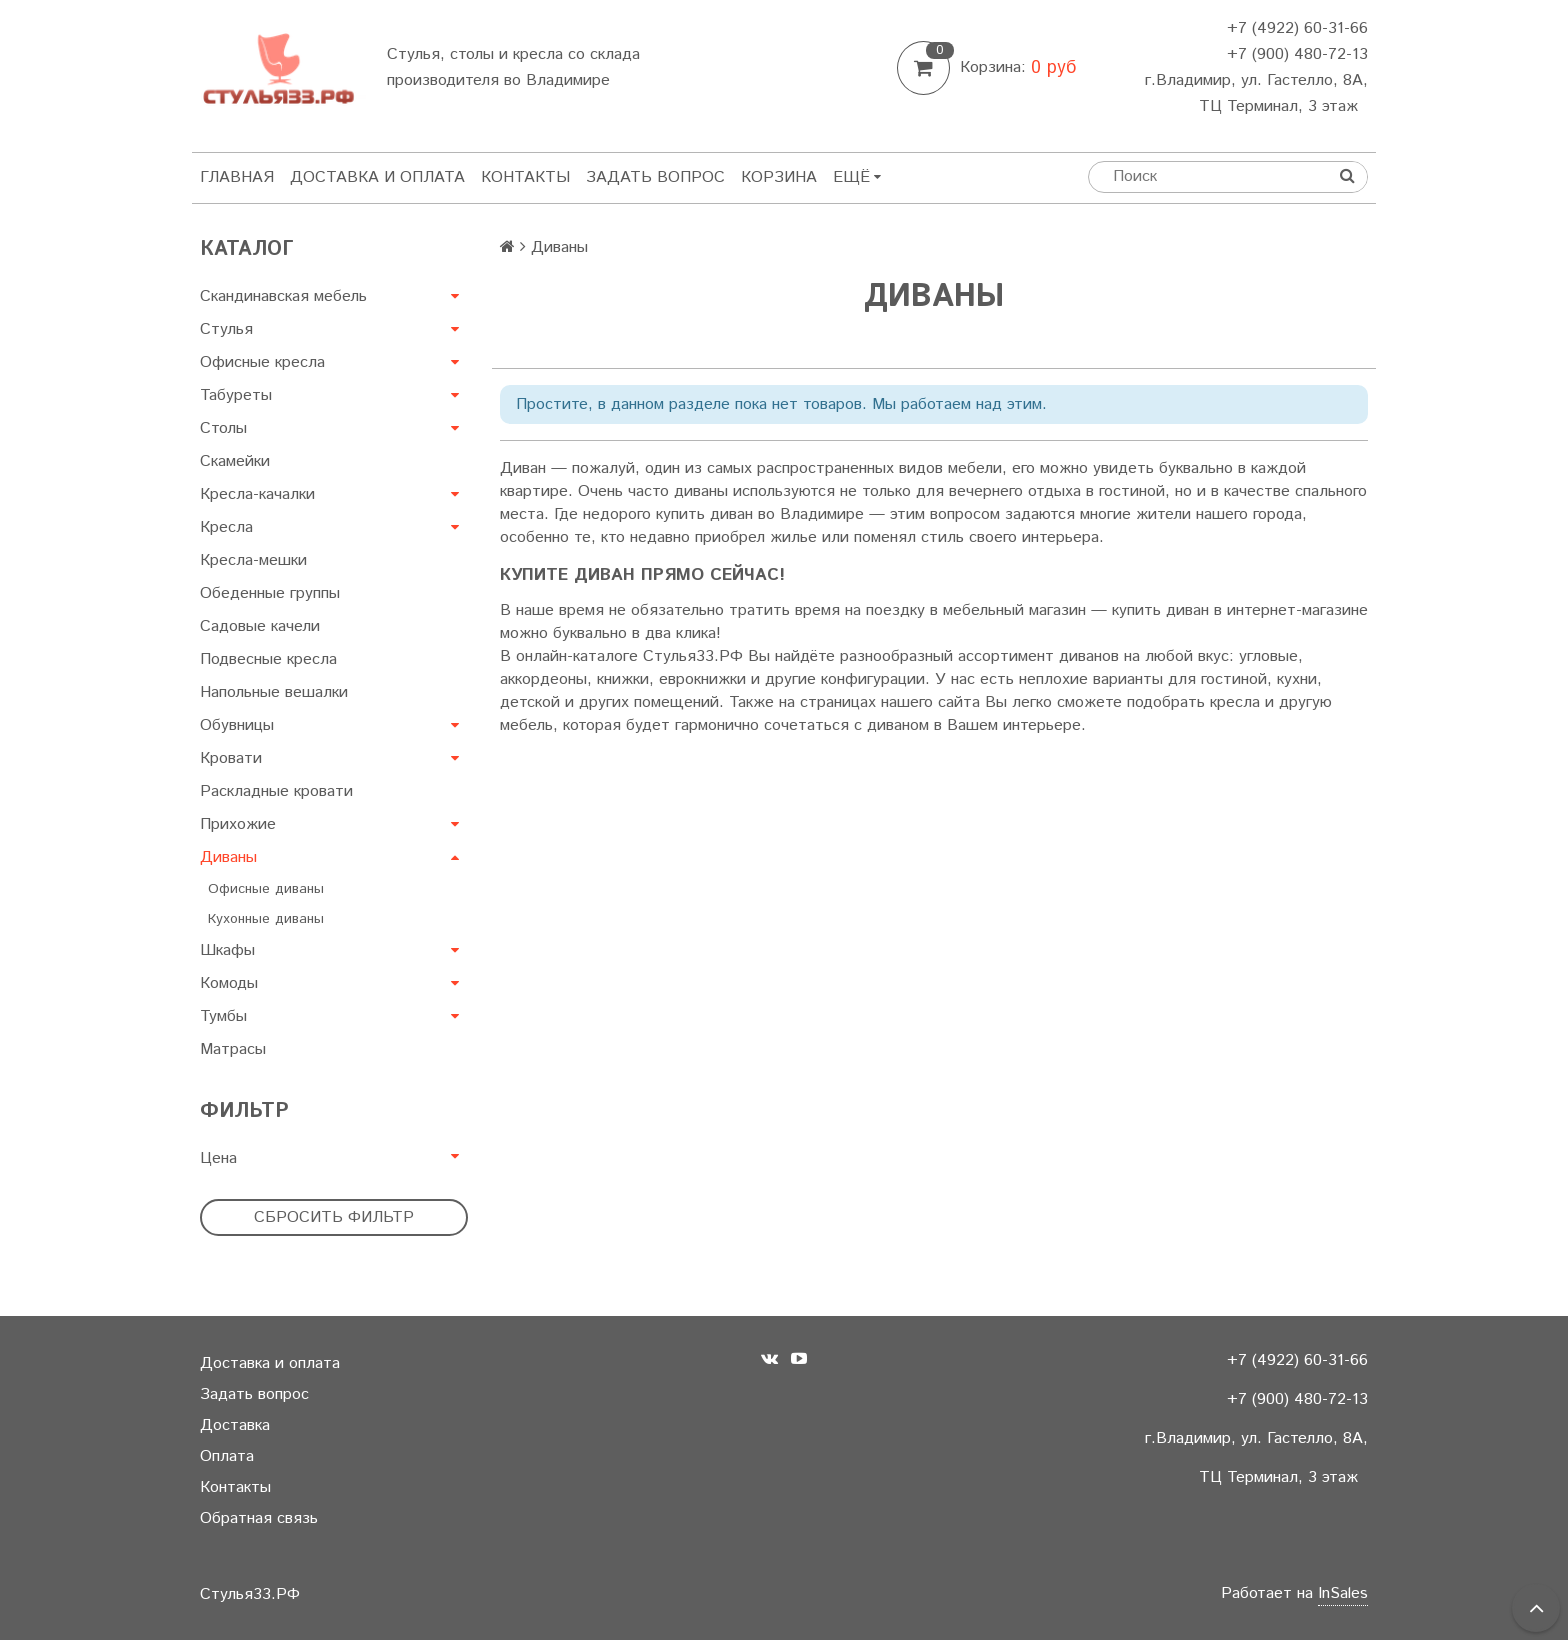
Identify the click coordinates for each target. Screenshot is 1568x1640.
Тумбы (223, 1016)
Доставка (235, 1425)
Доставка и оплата (377, 177)
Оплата (227, 1456)
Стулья (226, 329)
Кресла (226, 527)
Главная (237, 177)
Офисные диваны (266, 889)
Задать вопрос (655, 177)
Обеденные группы (270, 593)
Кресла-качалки (257, 494)
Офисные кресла (262, 362)
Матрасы (233, 1049)
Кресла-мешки (253, 560)
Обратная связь (259, 1518)
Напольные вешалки (274, 692)
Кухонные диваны (266, 919)
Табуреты (236, 395)
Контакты (525, 177)
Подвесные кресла (268, 659)
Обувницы (237, 725)
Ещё (857, 177)
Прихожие (238, 824)
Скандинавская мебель (283, 296)
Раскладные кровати (276, 791)
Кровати (231, 758)
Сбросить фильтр (334, 1217)
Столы (223, 428)
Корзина (779, 177)
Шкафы (227, 950)
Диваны (228, 857)
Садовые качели (260, 626)
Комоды (229, 983)
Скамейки (235, 461)
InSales (1343, 1593)
